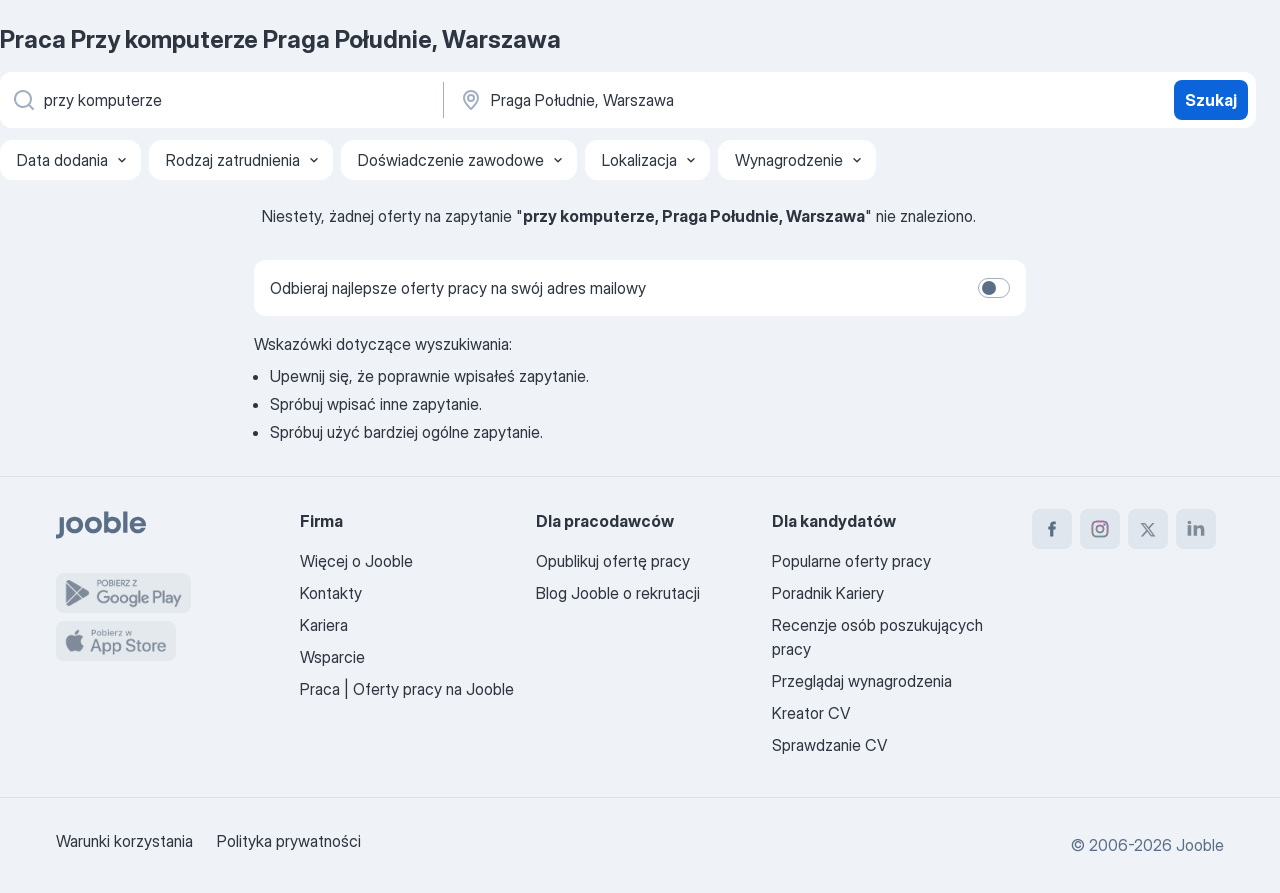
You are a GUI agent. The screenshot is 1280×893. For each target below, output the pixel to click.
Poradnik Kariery (828, 593)
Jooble (1200, 845)
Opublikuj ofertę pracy (613, 561)
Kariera (324, 625)
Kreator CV (811, 713)
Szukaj (1211, 100)
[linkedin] (1196, 529)
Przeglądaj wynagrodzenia (862, 681)
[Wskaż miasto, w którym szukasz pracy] (667, 100)
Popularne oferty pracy (851, 561)
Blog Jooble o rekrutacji (618, 593)
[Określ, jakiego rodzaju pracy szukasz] (220, 100)
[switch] (994, 288)
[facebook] (1052, 529)
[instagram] (1100, 529)
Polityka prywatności (289, 841)
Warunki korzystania (124, 841)
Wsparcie (332, 657)
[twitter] (1148, 529)
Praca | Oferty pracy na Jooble (407, 689)
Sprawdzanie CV (829, 745)
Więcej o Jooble (356, 561)
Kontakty (331, 593)
